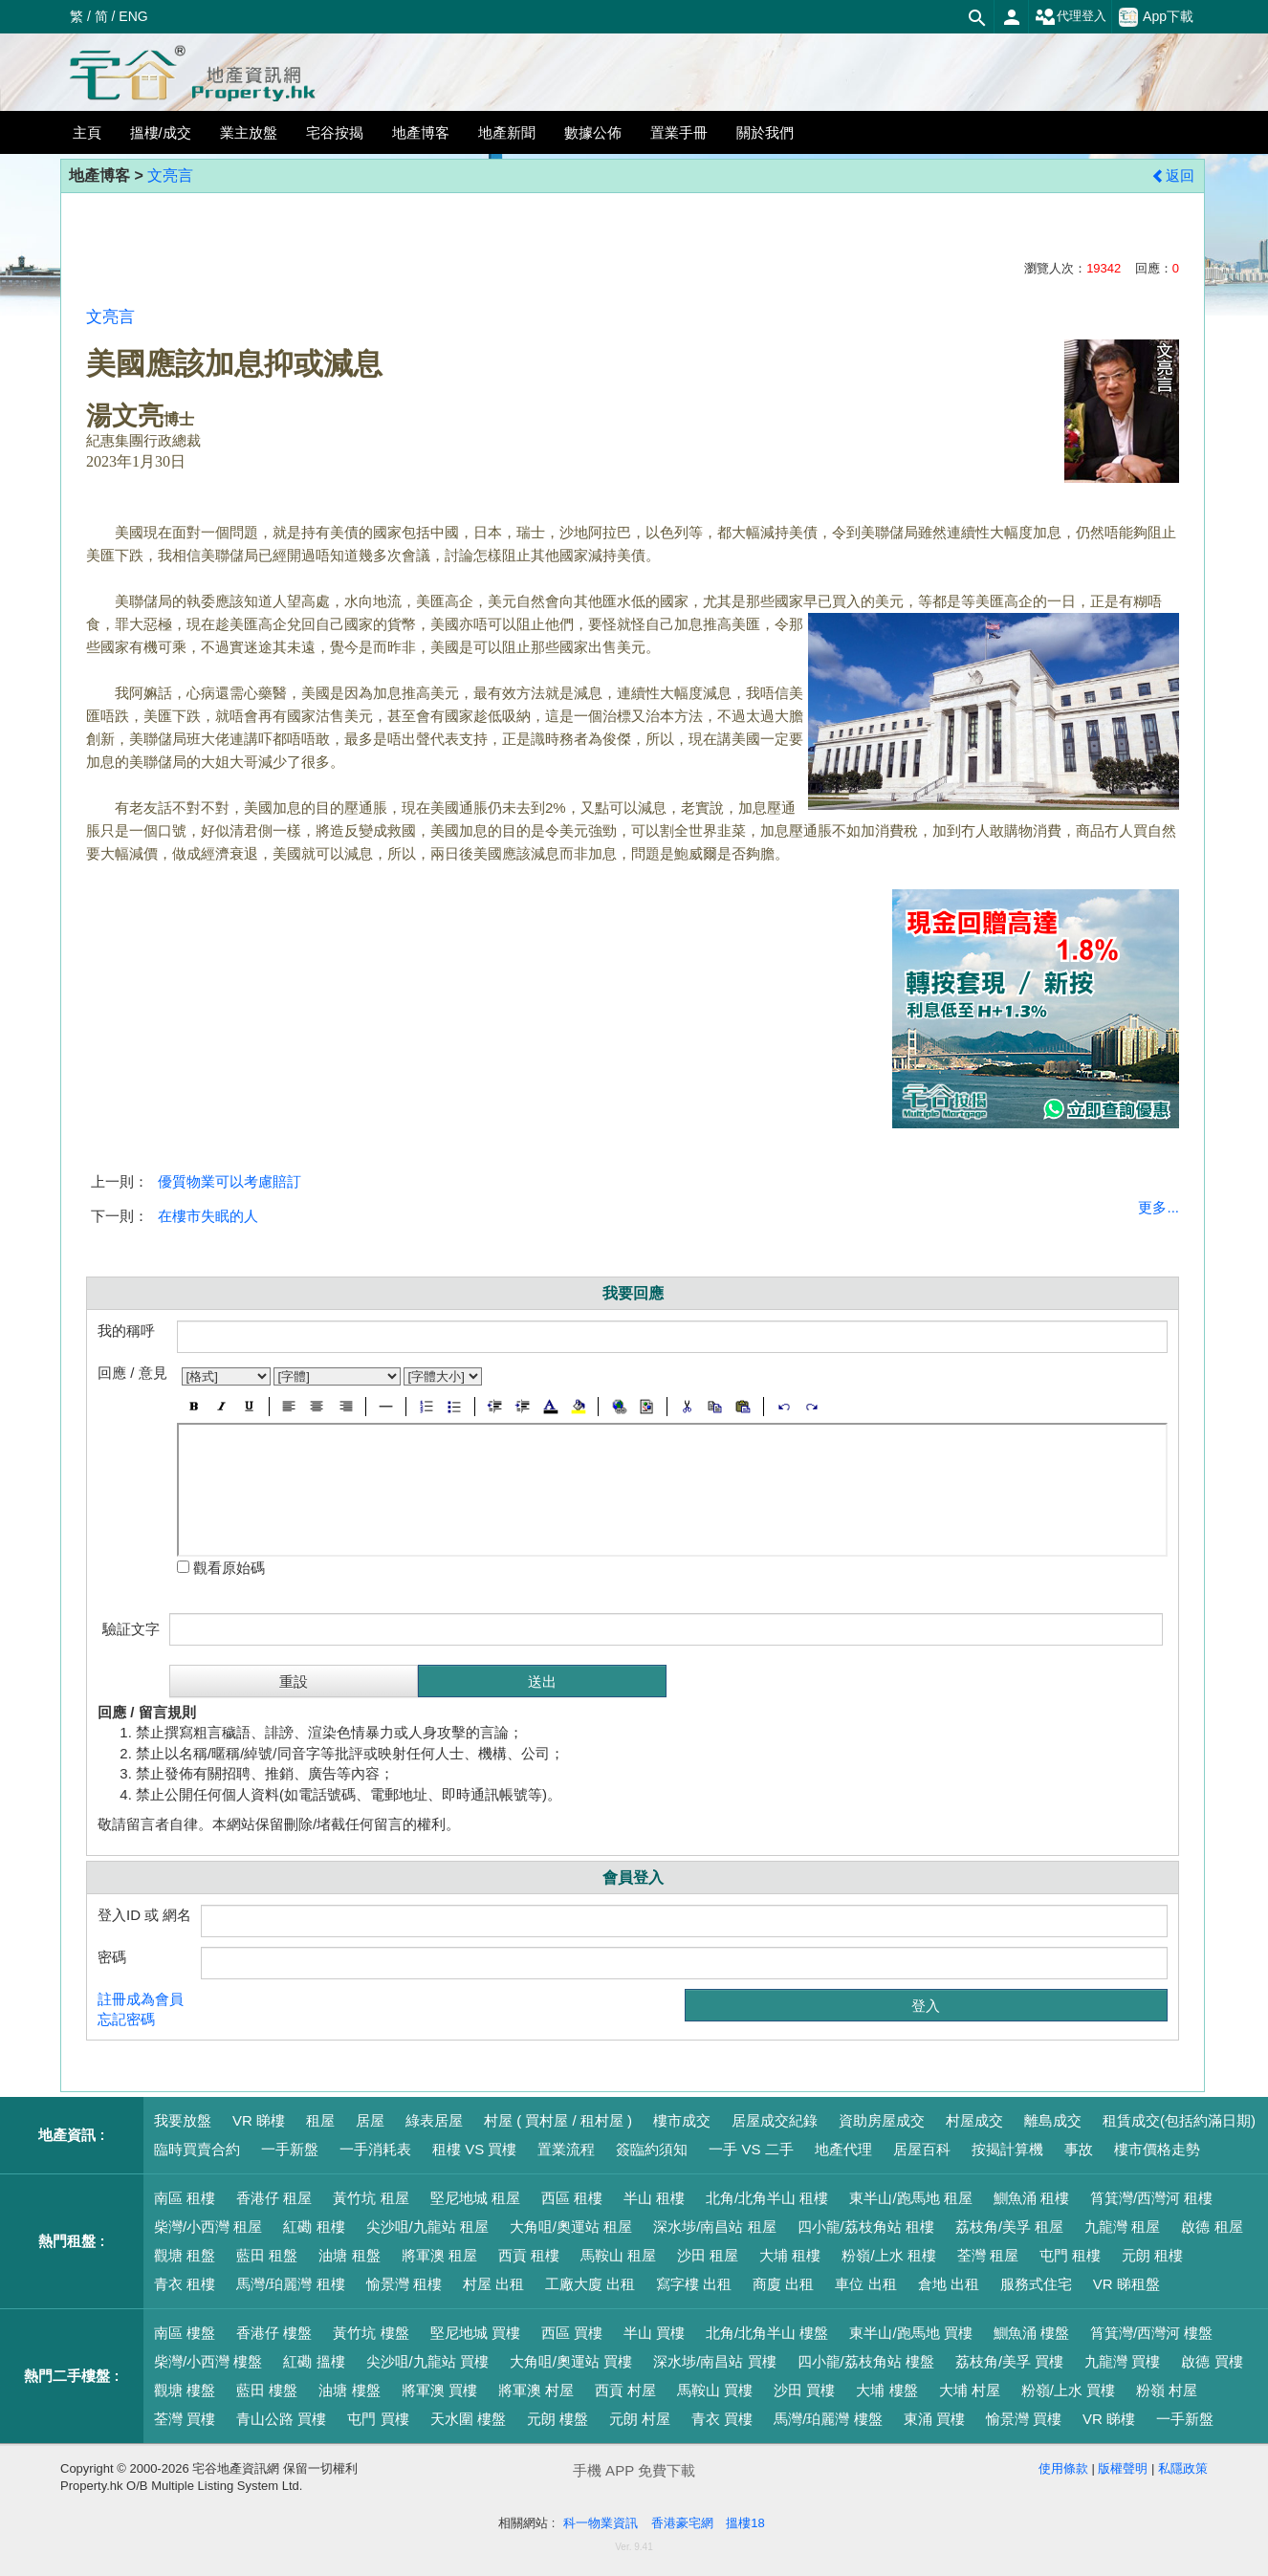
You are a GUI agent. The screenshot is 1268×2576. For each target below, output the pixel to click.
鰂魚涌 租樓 (1031, 2198)
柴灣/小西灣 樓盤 (208, 2361)
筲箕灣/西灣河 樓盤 (1151, 2333)
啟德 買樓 (1211, 2361)
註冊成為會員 (141, 1999)
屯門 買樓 (377, 2419)
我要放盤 (182, 2120)
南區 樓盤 (184, 2333)
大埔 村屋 (969, 2390)
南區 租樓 (184, 2198)
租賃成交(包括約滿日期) (1179, 2120)
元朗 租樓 (1152, 2255)
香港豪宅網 (682, 2523)
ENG (133, 16)
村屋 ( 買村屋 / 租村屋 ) (558, 2120)
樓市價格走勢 (1157, 2149)
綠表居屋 (434, 2120)
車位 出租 (865, 2284)
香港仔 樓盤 (274, 2333)
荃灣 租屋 (987, 2255)
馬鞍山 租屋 (618, 2255)
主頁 (87, 132)
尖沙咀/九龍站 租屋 (427, 2226)
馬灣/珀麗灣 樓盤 (828, 2419)
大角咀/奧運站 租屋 (571, 2226)
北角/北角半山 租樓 (767, 2198)
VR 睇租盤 (1126, 2284)
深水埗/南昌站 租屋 (714, 2226)
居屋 (370, 2120)
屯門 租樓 (1070, 2255)
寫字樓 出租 (694, 2284)
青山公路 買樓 (281, 2419)
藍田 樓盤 (266, 2390)
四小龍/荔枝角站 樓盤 (866, 2361)
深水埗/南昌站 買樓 (714, 2361)
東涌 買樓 (934, 2419)
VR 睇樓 (258, 2120)
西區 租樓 (571, 2198)
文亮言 (170, 175)
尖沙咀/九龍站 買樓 (427, 2361)
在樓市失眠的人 (208, 1216)
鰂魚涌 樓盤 (1031, 2333)
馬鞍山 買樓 (715, 2390)
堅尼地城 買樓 (475, 2333)
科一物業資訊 (600, 2523)
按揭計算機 (1007, 2149)
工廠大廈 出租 (590, 2284)
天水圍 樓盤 (468, 2419)
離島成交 (1053, 2120)
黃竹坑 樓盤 (370, 2333)
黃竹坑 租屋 (370, 2198)
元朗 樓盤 (557, 2419)
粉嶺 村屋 (1166, 2390)
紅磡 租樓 (313, 2226)
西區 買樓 (571, 2333)
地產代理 (843, 2149)
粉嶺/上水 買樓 (1068, 2390)
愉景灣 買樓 (1023, 2419)
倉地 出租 (948, 2284)
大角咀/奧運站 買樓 (571, 2361)
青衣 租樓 (184, 2284)
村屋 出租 (493, 2284)
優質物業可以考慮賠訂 (229, 1181)
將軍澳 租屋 (439, 2255)
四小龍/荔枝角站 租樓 (866, 2226)
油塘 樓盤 (349, 2390)
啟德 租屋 (1211, 2226)
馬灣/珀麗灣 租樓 (290, 2284)
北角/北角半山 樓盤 (767, 2333)
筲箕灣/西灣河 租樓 (1151, 2198)
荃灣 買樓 (184, 2419)
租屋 (320, 2120)
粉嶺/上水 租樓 (888, 2255)
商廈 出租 (783, 2284)
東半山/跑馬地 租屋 (910, 2198)
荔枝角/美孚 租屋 (1009, 2226)
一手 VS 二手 (751, 2149)
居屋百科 (922, 2149)
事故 (1078, 2149)
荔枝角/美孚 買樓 (1009, 2361)
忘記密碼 (126, 2019)
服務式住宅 (1036, 2284)
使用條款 (1063, 2468)
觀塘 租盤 (184, 2255)
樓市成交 (682, 2120)
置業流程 (566, 2149)
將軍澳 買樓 (439, 2390)
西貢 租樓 (528, 2255)
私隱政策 (1183, 2468)
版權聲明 (1123, 2468)
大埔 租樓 (789, 2255)
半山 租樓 (654, 2198)
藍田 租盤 (266, 2255)
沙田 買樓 (804, 2390)
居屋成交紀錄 (775, 2120)
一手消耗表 (375, 2149)
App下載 (1156, 17)
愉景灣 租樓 (404, 2284)
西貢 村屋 (625, 2390)
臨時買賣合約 (197, 2149)
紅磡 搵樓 (313, 2361)
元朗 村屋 (639, 2419)
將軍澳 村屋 (536, 2390)
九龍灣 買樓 (1122, 2361)
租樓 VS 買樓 (474, 2149)
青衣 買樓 (722, 2419)
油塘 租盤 (349, 2255)
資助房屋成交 (882, 2120)
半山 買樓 (654, 2333)
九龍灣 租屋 (1122, 2226)
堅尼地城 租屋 (475, 2198)
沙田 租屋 (707, 2255)
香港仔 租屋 (274, 2198)
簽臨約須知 (652, 2149)
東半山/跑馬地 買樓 (910, 2333)
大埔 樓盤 (886, 2390)
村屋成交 (974, 2120)
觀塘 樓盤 (184, 2390)
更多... (1158, 1207)
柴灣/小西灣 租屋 (208, 2226)
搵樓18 (745, 2523)
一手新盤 (289, 2149)
